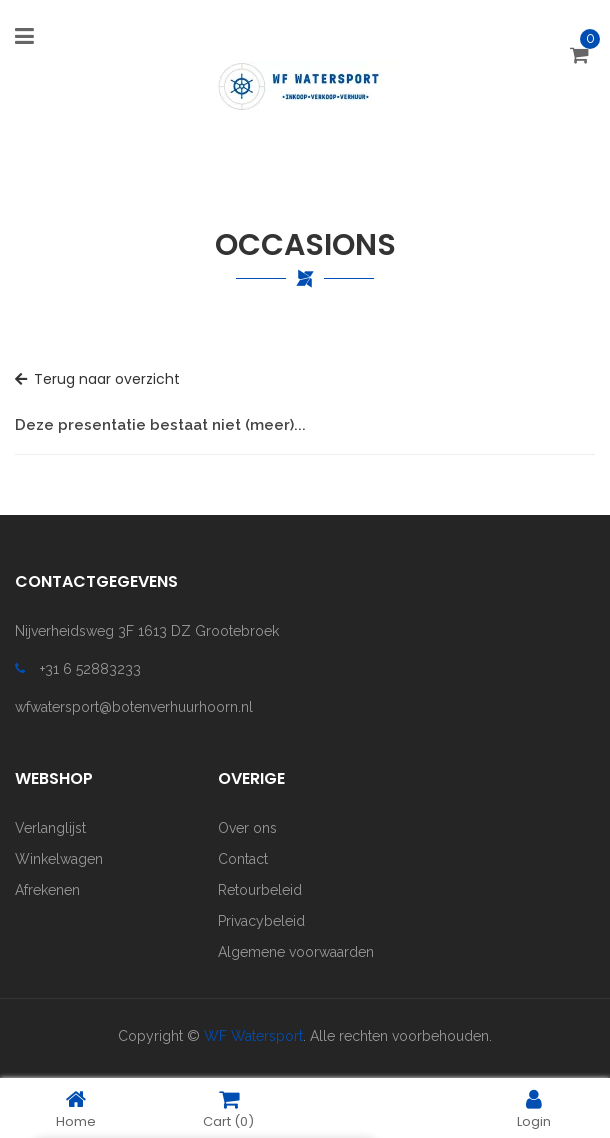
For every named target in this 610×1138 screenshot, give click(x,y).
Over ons (247, 828)
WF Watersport (253, 1036)
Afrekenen (47, 890)
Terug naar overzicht (97, 379)
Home (76, 1108)
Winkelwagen (59, 859)
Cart (228, 1108)
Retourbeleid (260, 890)
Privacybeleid (261, 921)
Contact (243, 859)
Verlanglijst (50, 828)
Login (534, 1108)
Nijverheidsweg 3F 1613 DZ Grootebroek (147, 631)
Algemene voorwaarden (296, 952)
